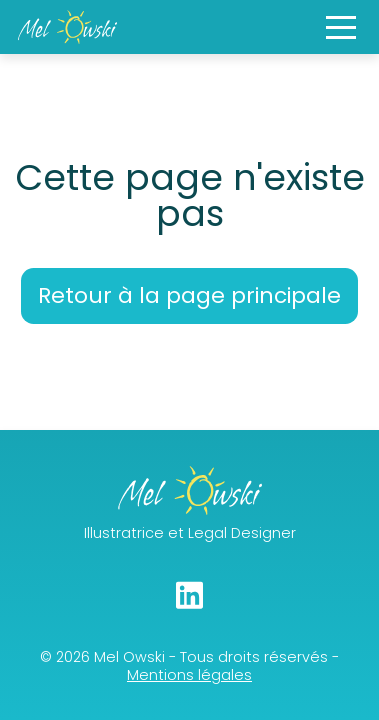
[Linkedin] (189, 595)
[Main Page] (67, 27)
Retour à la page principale (189, 295)
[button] (341, 27)
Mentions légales (189, 675)
